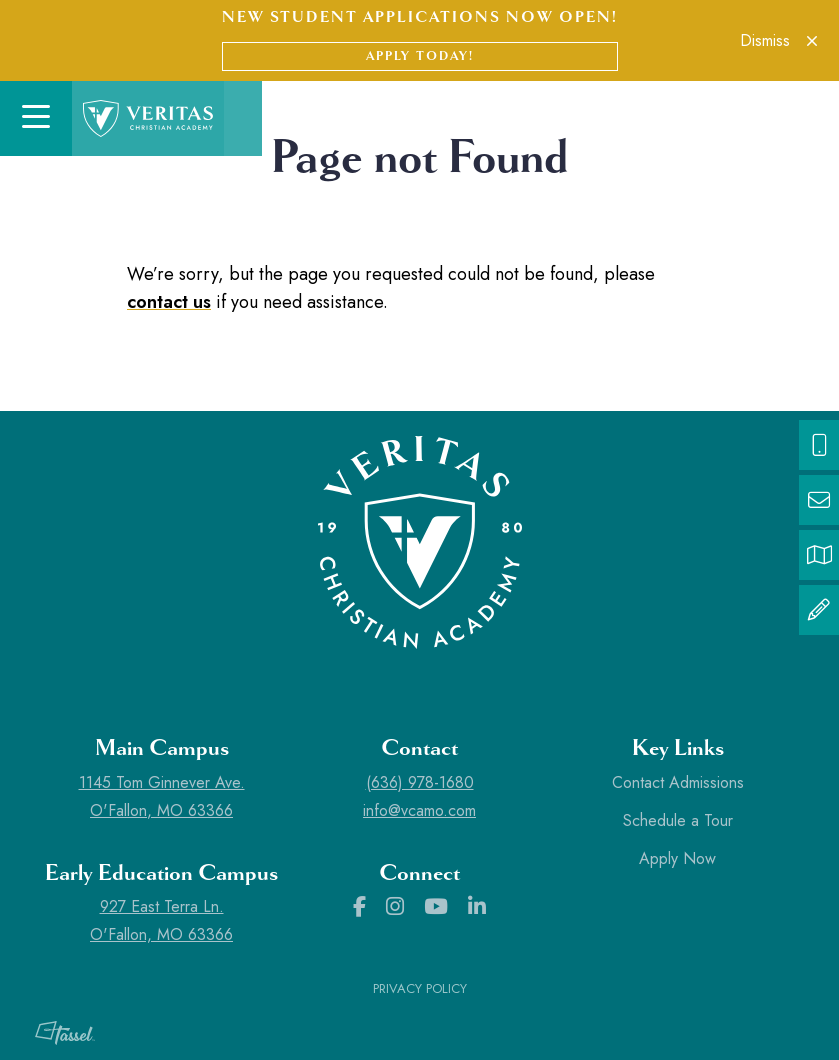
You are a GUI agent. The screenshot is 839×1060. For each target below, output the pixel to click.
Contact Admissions (678, 782)
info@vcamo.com (419, 810)
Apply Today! (420, 56)
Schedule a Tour (678, 820)
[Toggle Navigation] (36, 118)
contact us (169, 302)
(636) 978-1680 (420, 782)
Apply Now (677, 858)
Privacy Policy (420, 988)
